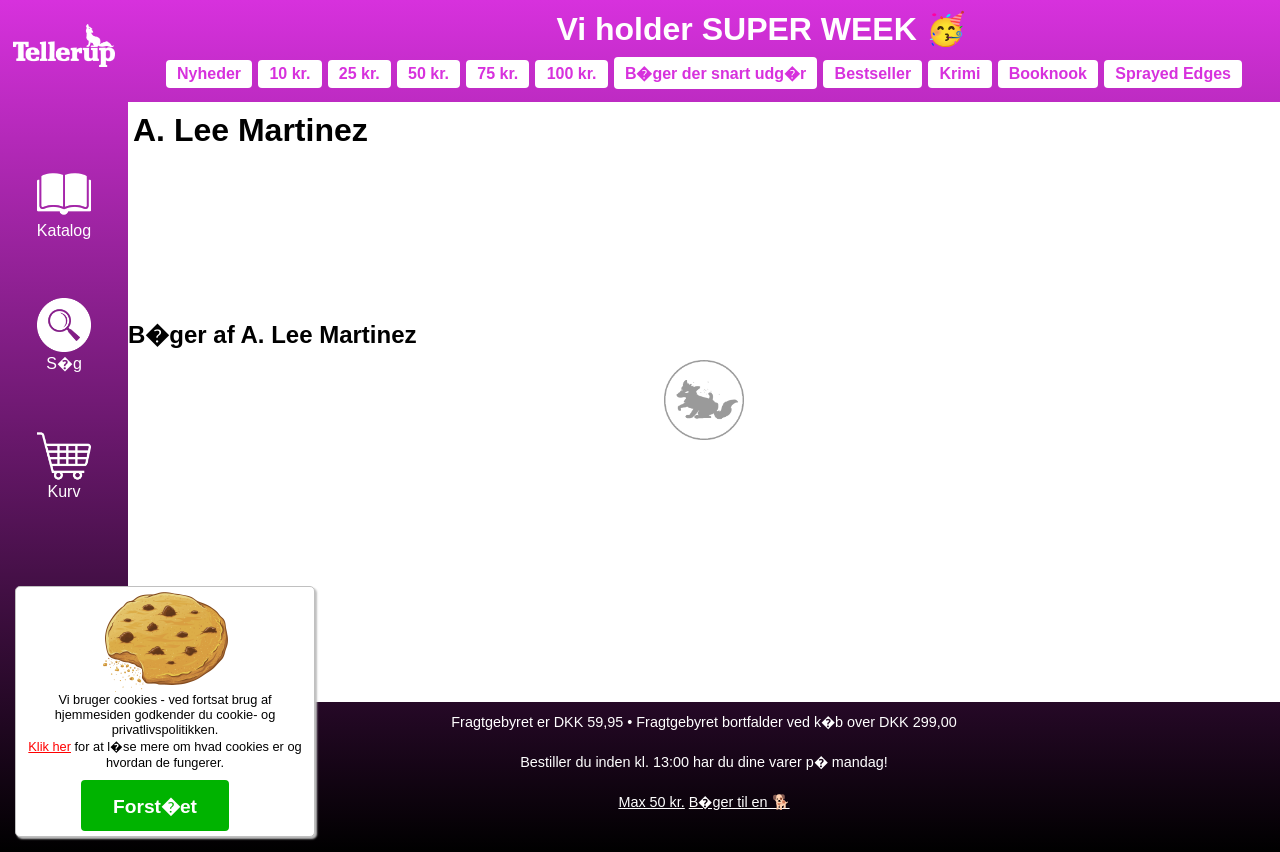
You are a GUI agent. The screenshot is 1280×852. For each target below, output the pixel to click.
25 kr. (359, 73)
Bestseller (873, 73)
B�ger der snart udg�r (715, 73)
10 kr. (289, 73)
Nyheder (209, 73)
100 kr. (572, 73)
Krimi (959, 73)
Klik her (49, 746)
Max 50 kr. (651, 802)
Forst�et (155, 806)
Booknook (1048, 73)
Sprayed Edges (1173, 73)
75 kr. (497, 73)
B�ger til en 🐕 (739, 802)
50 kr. (428, 73)
